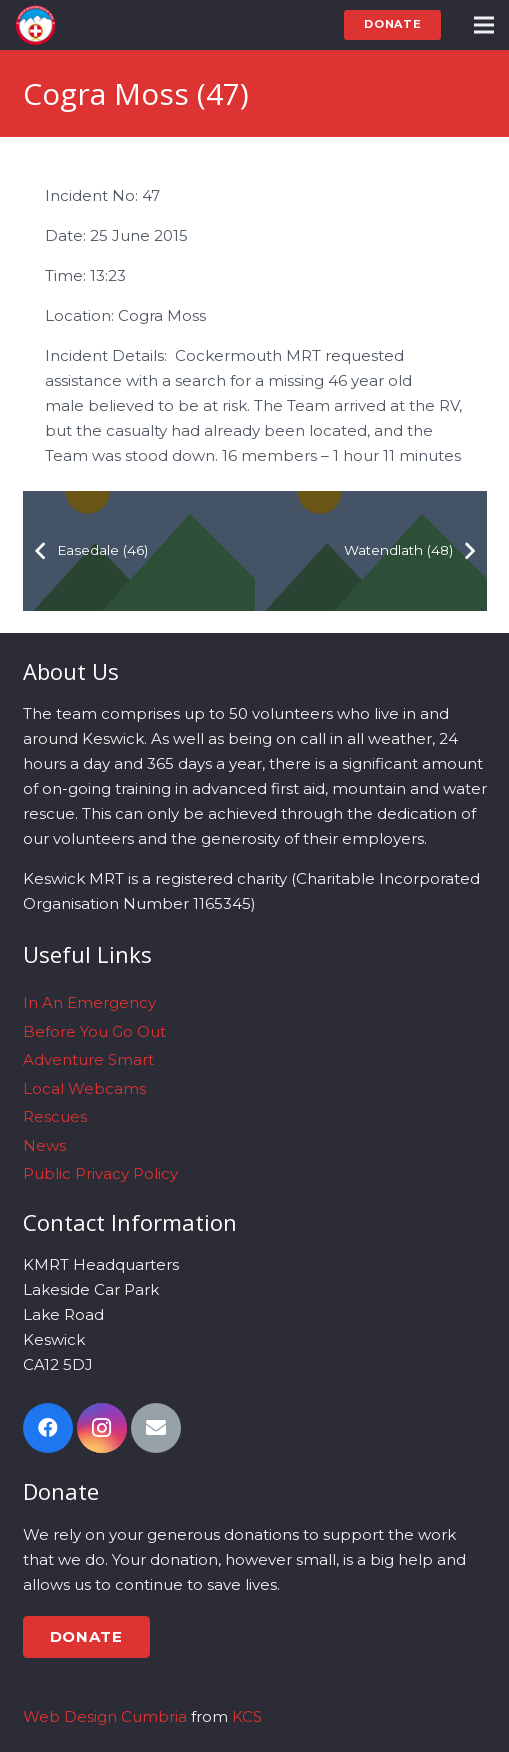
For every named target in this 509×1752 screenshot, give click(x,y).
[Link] (35, 25)
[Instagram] (102, 1428)
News (44, 1145)
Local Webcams (84, 1088)
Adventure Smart (88, 1059)
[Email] (156, 1428)
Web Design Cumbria (105, 1716)
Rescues (55, 1116)
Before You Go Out (94, 1031)
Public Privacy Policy (100, 1173)
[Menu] (484, 25)
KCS (247, 1716)
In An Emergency (89, 1002)
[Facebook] (48, 1428)
